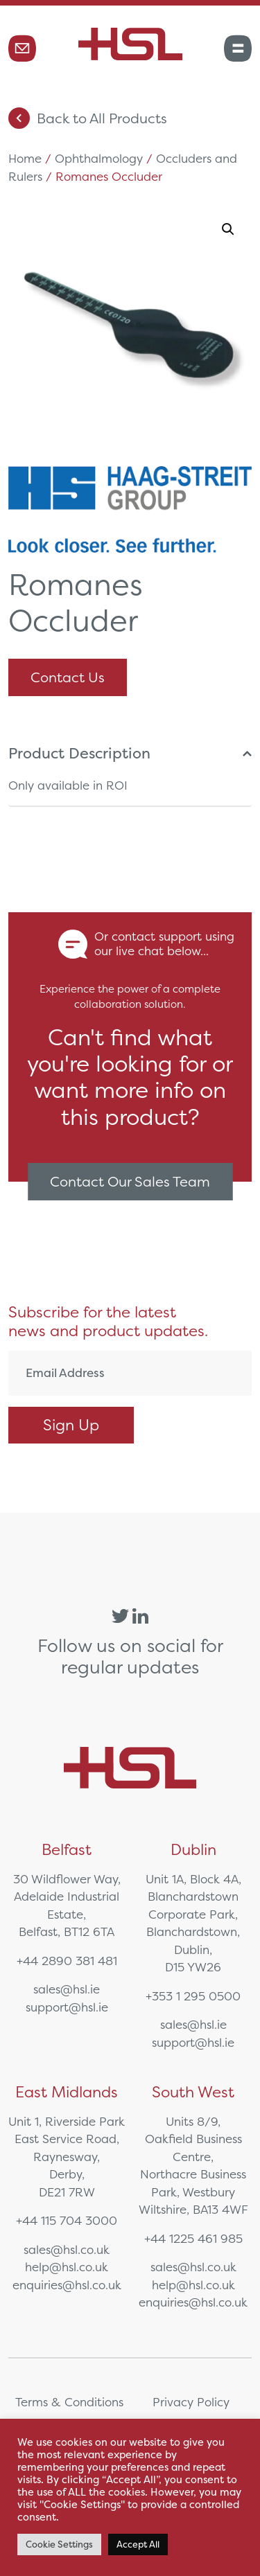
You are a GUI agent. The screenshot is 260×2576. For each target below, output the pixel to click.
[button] (228, 229)
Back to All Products (87, 118)
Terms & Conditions (69, 2402)
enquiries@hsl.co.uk (66, 2284)
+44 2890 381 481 (67, 1960)
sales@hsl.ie (66, 1989)
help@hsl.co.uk (66, 2266)
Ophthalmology (99, 158)
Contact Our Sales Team (130, 1181)
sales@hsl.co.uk (67, 2249)
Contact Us (68, 677)
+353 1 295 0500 (193, 1996)
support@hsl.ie (67, 2007)
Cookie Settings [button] (59, 2544)
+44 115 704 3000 (66, 2220)
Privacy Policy (191, 2402)
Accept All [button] (137, 2544)
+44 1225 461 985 (193, 2238)
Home (25, 158)
